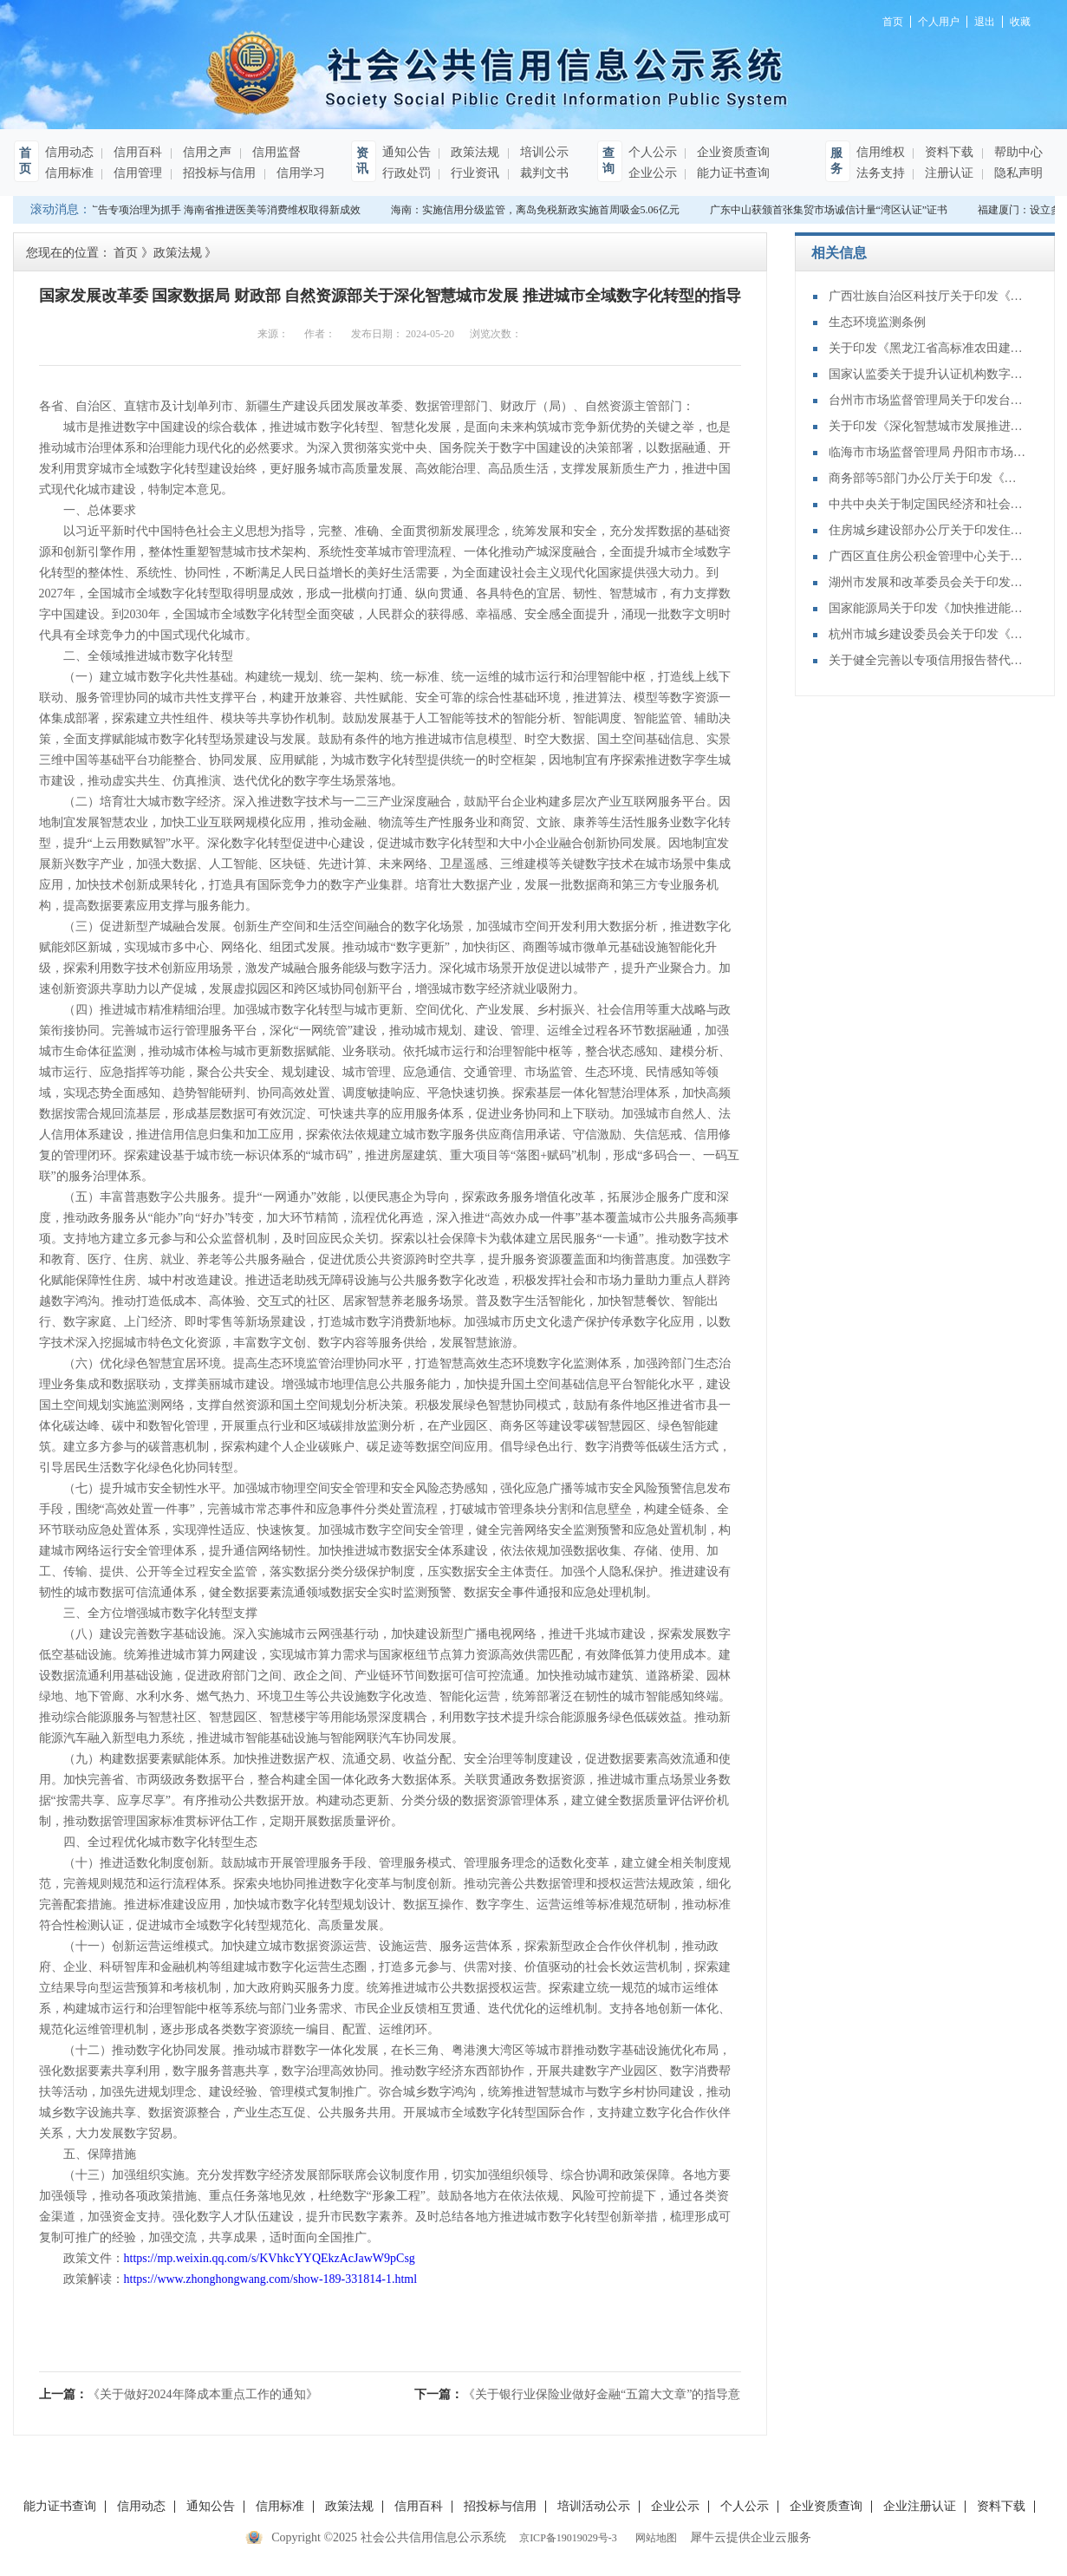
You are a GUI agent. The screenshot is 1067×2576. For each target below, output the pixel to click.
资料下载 (948, 152)
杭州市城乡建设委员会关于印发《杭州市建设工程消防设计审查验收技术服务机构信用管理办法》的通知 (928, 634)
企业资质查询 (732, 152)
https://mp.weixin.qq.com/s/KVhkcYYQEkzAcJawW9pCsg (269, 2258)
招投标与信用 (218, 172)
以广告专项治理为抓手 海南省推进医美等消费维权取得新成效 (220, 210)
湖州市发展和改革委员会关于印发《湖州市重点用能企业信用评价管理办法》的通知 (928, 582)
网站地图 (653, 2538)
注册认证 (948, 172)
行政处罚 (406, 172)
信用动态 (69, 152)
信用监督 (276, 152)
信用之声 (206, 152)
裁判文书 (543, 172)
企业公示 (652, 172)
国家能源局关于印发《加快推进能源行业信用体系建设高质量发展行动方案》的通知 (928, 608)
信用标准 (69, 172)
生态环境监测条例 (877, 322)
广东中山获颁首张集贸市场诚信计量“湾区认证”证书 (831, 210)
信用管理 (137, 172)
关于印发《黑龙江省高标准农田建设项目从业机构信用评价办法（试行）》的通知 (928, 348)
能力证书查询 (732, 172)
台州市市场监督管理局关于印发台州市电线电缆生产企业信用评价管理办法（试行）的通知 (928, 400)
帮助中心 (1018, 152)
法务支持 (880, 172)
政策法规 (474, 152)
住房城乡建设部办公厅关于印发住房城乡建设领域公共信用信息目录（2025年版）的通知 (928, 530)
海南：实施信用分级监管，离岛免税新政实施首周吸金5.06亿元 (537, 210)
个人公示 (652, 152)
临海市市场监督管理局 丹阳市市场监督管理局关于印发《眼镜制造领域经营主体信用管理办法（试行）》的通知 (928, 452)
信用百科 (137, 152)
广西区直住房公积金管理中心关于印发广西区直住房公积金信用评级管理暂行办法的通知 (928, 556)
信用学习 (300, 172)
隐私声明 (1018, 172)
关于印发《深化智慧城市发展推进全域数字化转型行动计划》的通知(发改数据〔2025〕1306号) (928, 426)
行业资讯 (474, 172)
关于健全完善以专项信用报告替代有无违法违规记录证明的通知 (928, 660)
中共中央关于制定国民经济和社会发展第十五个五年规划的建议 (928, 504)
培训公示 (543, 152)
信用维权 (880, 152)
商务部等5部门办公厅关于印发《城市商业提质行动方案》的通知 (928, 478)
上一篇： (178, 2394)
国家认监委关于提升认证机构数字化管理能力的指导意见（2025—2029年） (928, 374)
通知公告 (406, 152)
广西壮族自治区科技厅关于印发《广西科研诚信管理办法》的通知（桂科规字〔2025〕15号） (928, 296)
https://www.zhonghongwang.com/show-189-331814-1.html (271, 2279)
